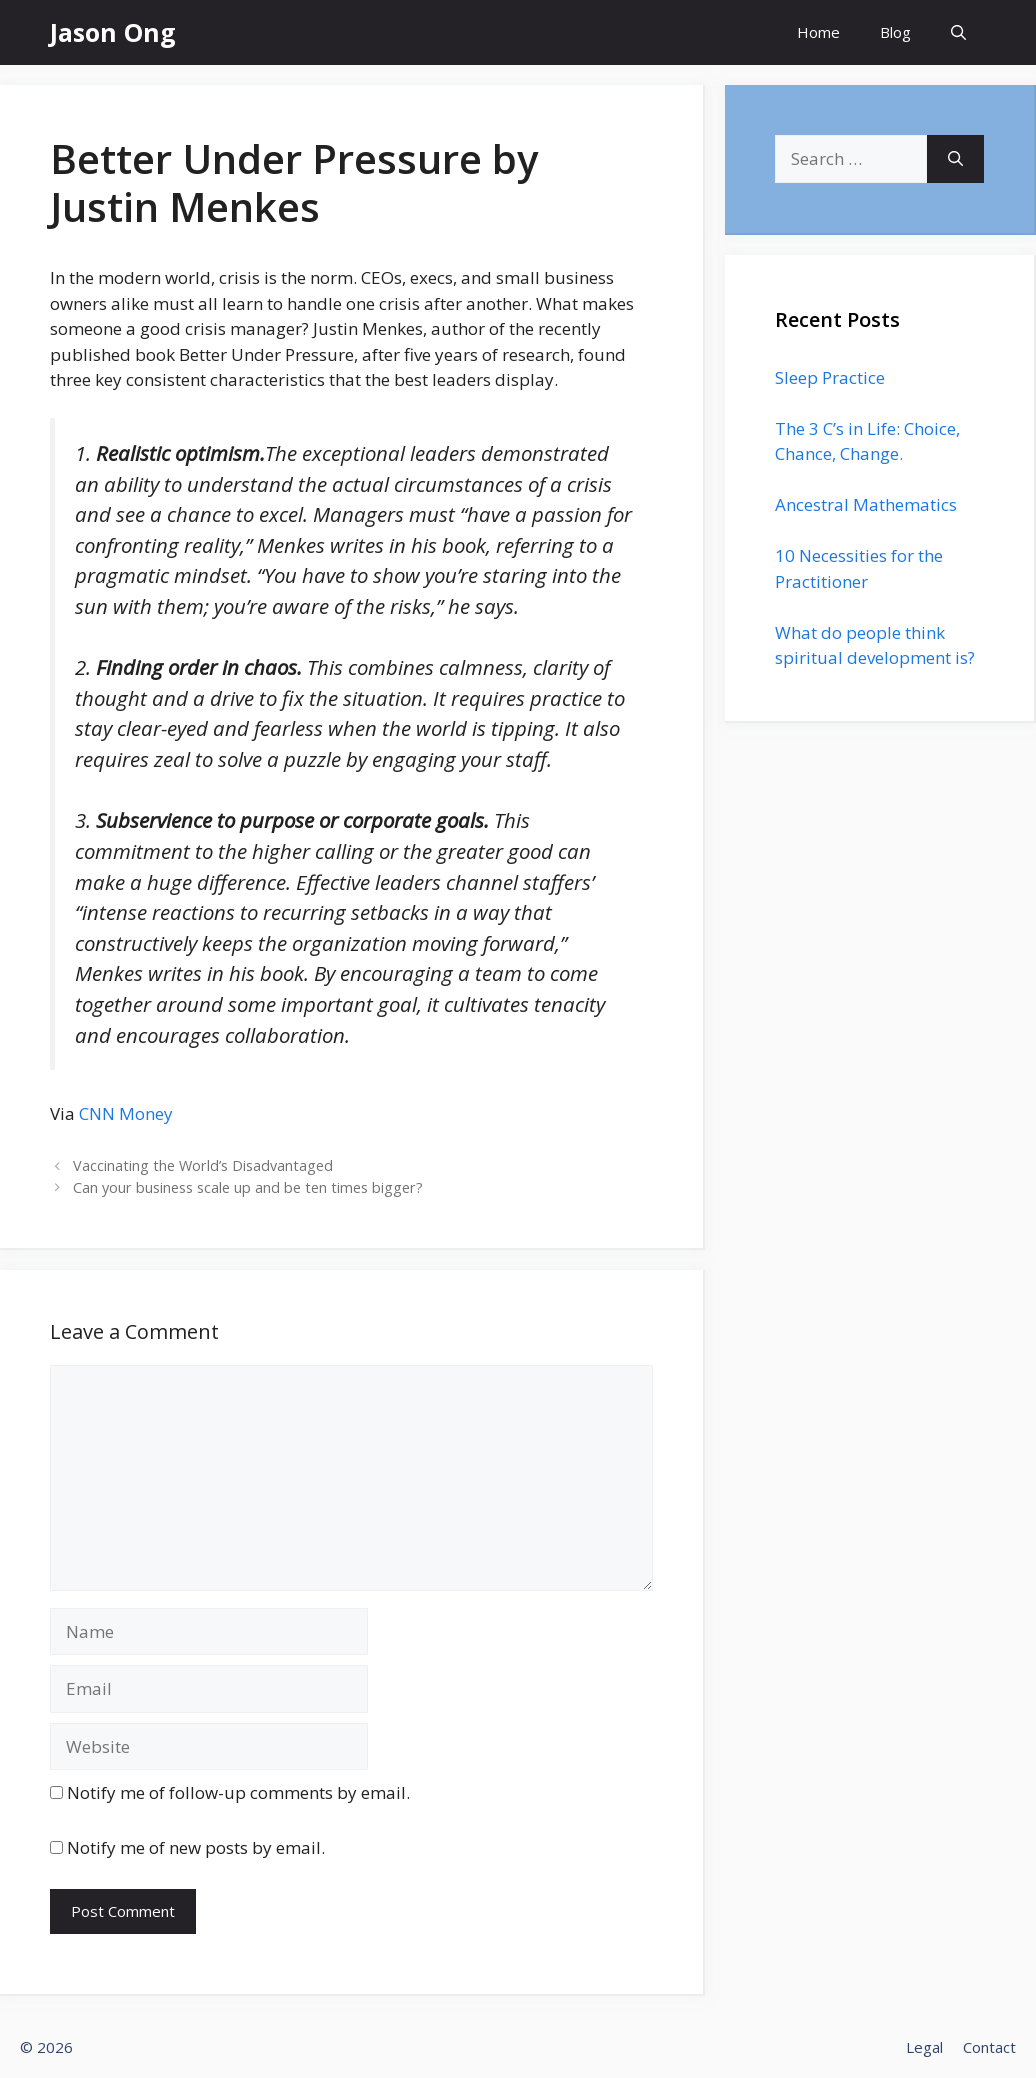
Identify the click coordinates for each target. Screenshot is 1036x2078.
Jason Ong (113, 32)
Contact (989, 2047)
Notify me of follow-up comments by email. (238, 1792)
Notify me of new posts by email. (196, 1847)
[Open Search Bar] (958, 32)
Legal (924, 2047)
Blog (895, 32)
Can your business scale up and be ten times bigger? (248, 1187)
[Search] (955, 159)
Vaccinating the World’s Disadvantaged (203, 1165)
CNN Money (126, 1113)
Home (818, 32)
